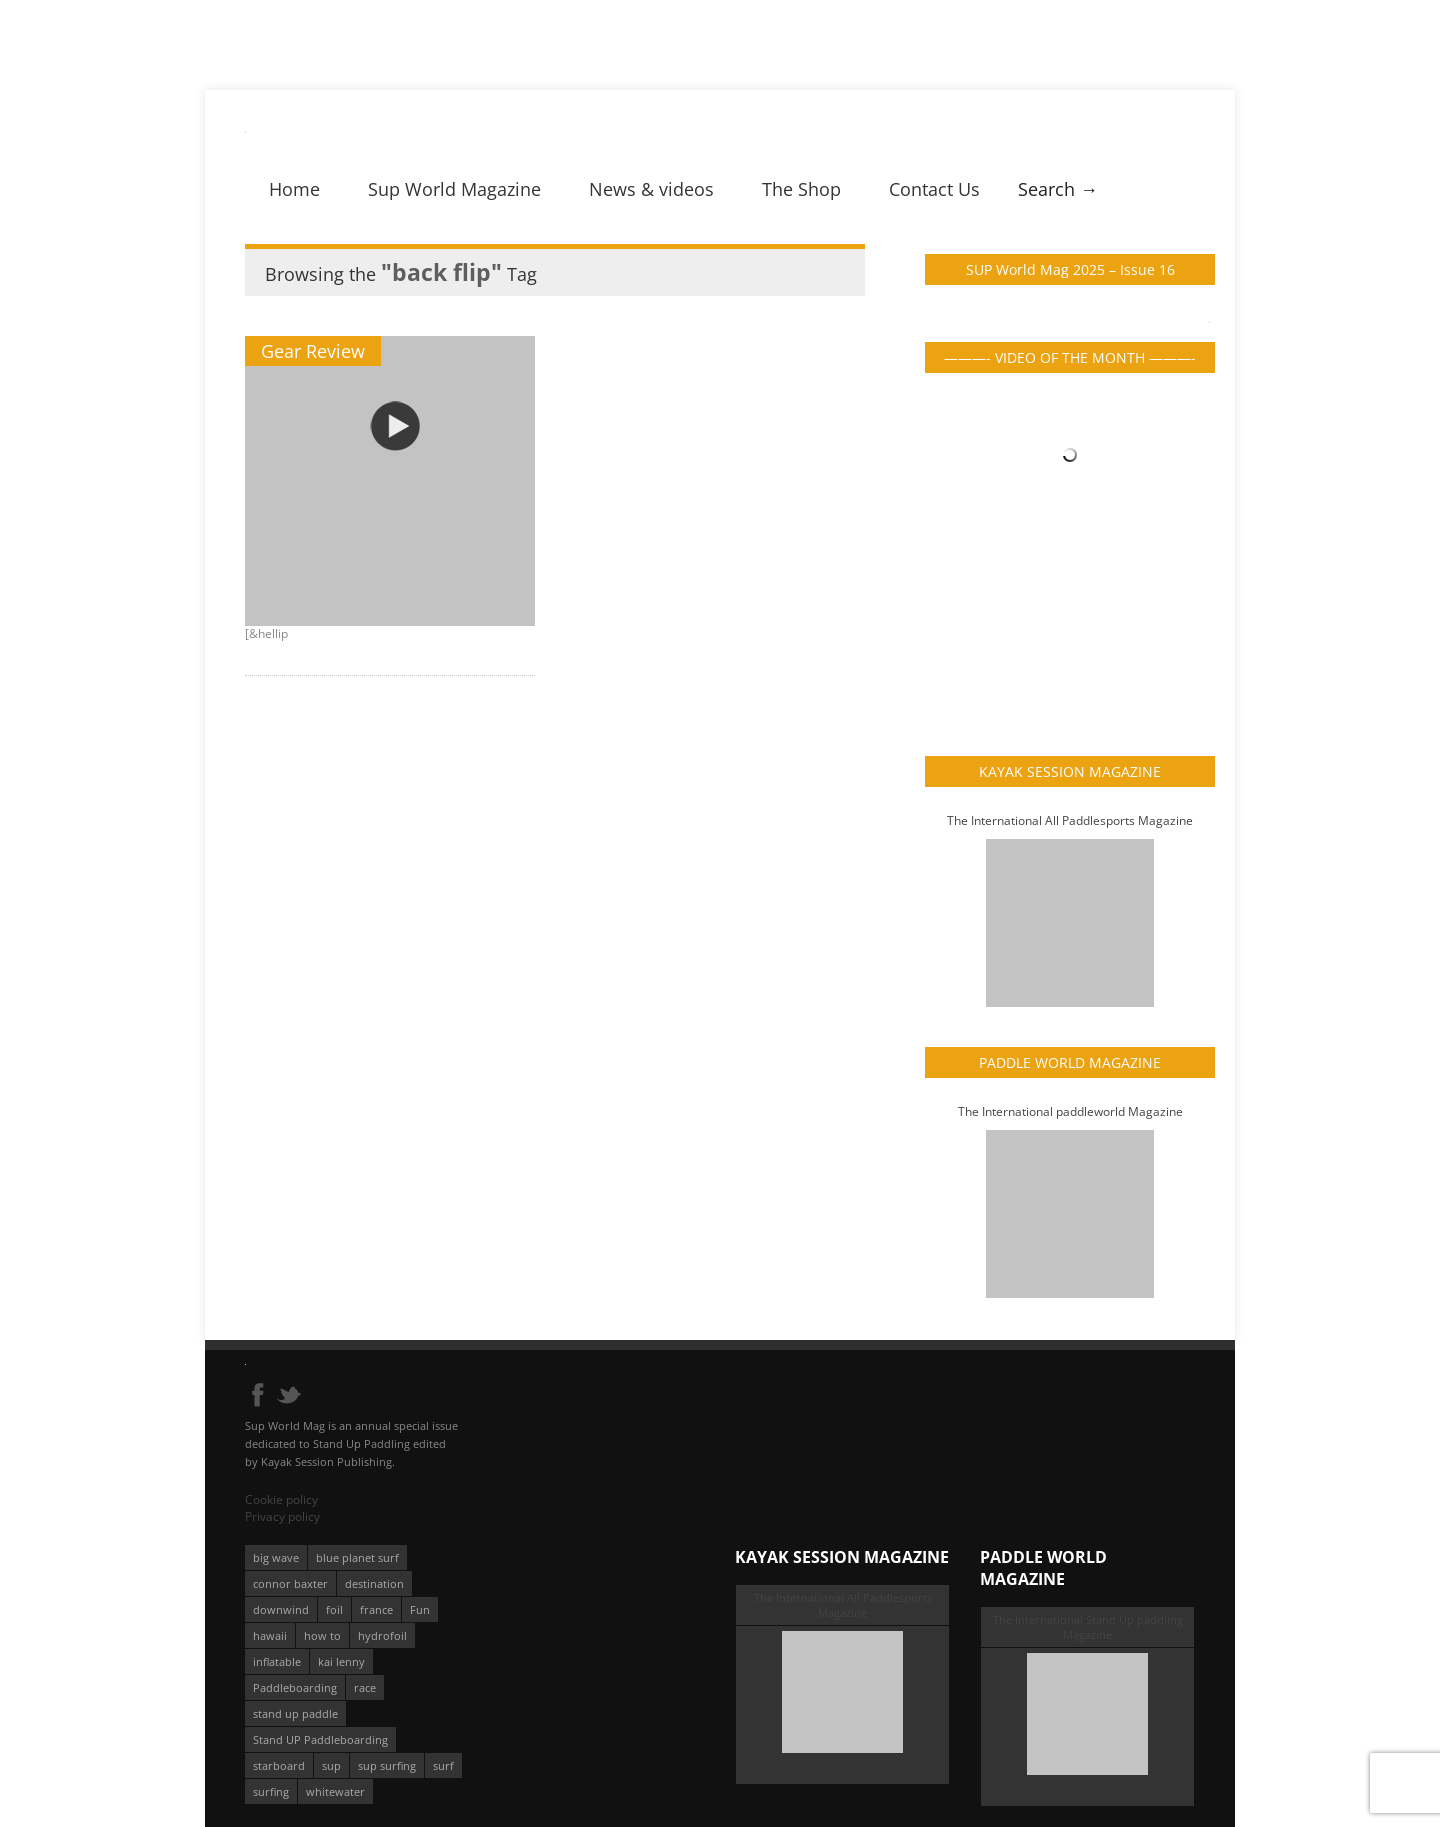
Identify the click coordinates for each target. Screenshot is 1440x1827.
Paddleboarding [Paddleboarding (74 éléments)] (295, 1687)
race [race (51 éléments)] (365, 1687)
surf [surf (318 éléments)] (443, 1765)
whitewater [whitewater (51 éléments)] (335, 1791)
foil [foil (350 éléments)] (334, 1609)
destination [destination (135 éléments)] (374, 1583)
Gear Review (313, 351)
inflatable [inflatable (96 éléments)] (277, 1661)
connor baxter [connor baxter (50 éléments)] (290, 1583)
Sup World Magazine (454, 189)
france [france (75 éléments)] (376, 1609)
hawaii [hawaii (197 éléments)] (270, 1635)
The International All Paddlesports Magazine (1070, 820)
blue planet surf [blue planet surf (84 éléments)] (357, 1557)
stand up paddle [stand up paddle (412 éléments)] (295, 1713)
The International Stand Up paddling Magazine (1088, 1627)
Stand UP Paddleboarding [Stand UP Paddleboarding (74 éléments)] (320, 1739)
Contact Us (934, 189)
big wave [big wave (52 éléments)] (276, 1557)
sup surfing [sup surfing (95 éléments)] (387, 1765)
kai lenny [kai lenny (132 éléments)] (341, 1661)
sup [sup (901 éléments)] (331, 1765)
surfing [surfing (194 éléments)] (271, 1791)
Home (294, 189)
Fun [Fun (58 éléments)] (420, 1609)
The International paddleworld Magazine (1070, 1111)
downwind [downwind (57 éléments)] (281, 1609)
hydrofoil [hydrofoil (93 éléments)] (382, 1635)
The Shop (801, 189)
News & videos (651, 189)
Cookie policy (281, 1499)
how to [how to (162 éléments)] (322, 1635)
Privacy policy (282, 1516)
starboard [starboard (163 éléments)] (279, 1765)
